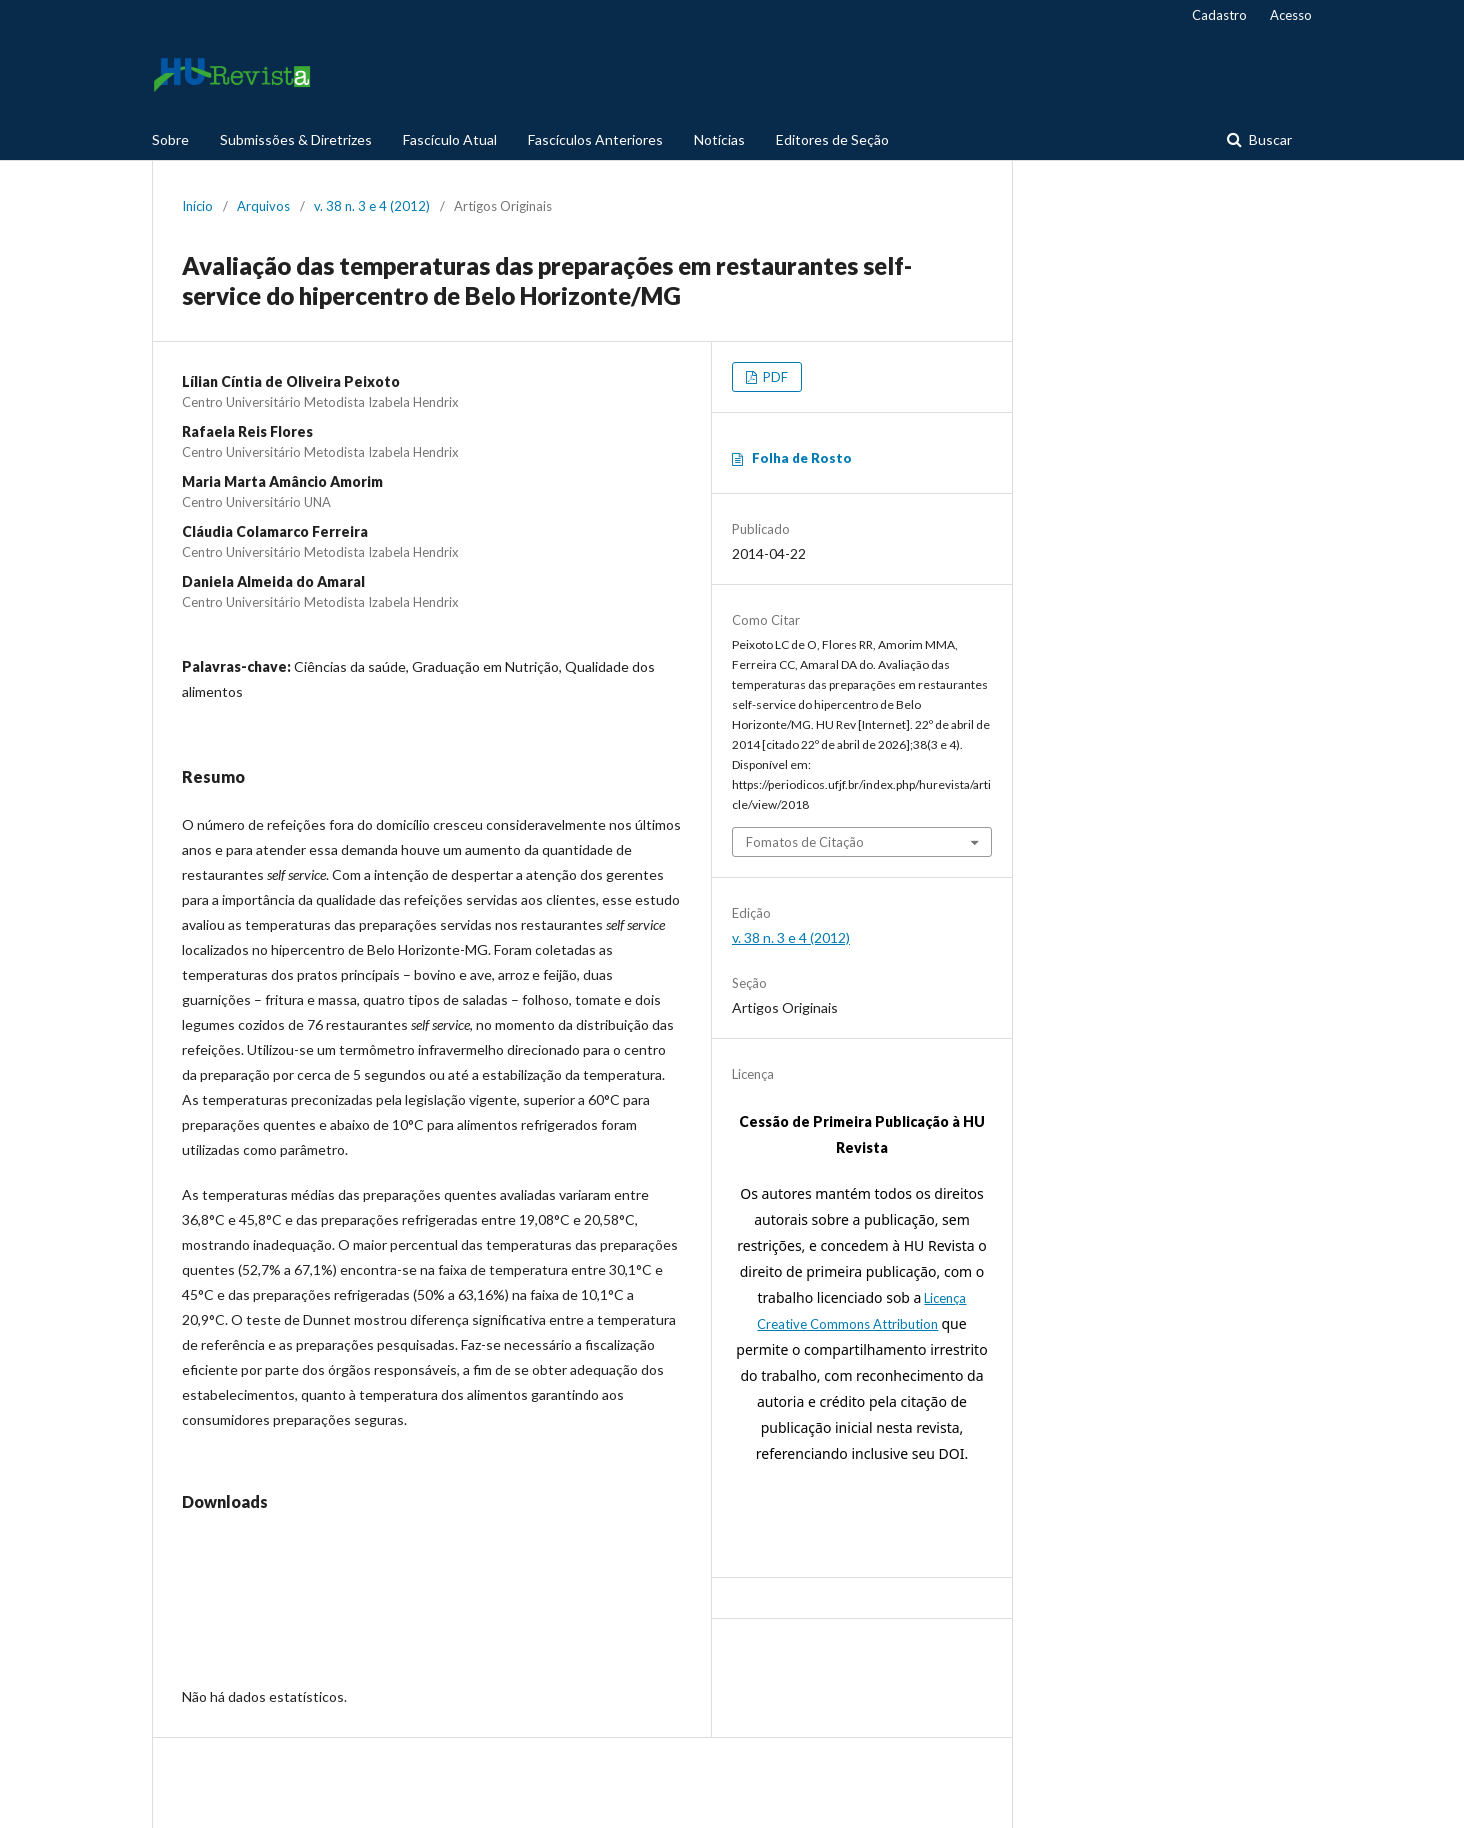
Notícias (719, 139)
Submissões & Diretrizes (296, 139)
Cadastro (1219, 15)
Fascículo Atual (450, 139)
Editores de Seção (832, 139)
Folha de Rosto (802, 458)
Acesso (1291, 15)
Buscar (1269, 139)
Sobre (170, 139)
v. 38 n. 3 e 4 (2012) (372, 206)
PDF (774, 377)
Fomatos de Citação (805, 842)
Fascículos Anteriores (595, 139)
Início (197, 206)
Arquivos (263, 206)
